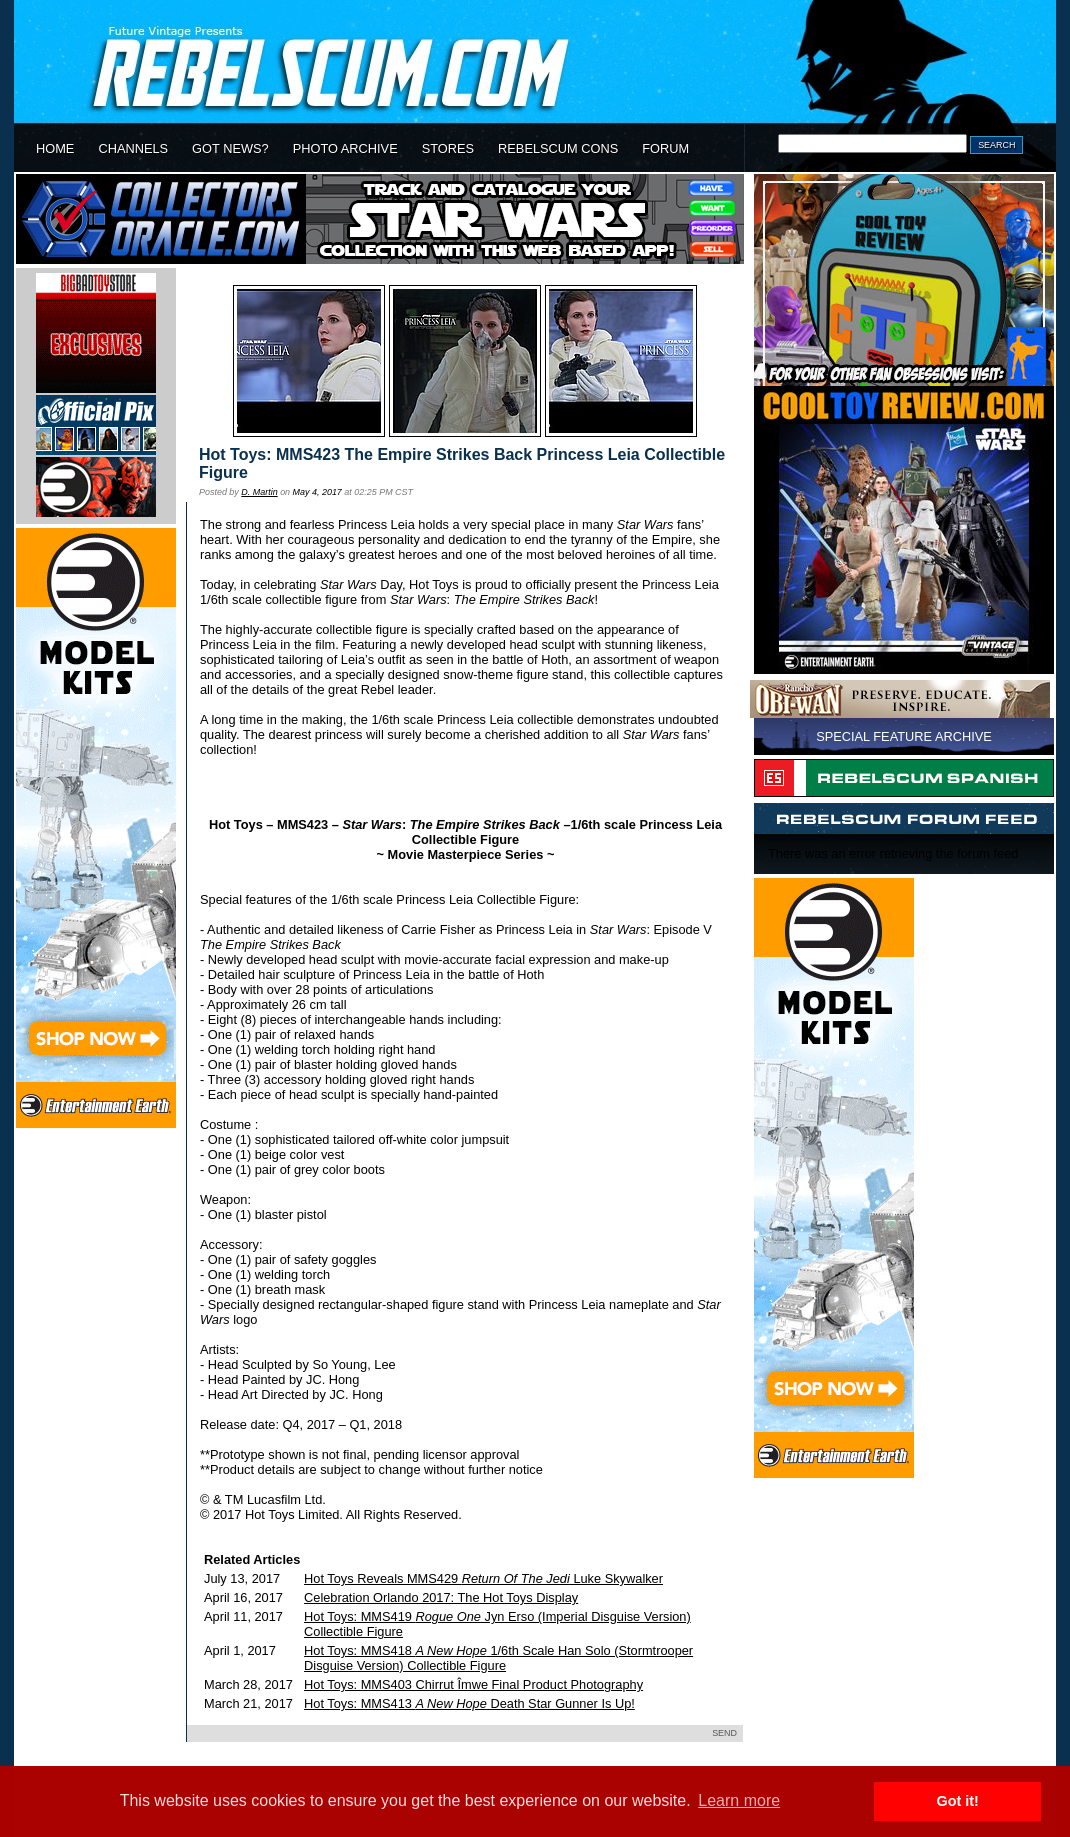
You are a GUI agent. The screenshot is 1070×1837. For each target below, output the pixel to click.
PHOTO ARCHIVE (345, 148)
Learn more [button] (739, 1800)
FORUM (665, 148)
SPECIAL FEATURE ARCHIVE (904, 736)
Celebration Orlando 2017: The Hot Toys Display (441, 1597)
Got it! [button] (958, 1801)
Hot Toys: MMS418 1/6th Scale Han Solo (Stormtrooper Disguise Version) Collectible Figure (498, 1658)
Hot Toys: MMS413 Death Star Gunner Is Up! (469, 1703)
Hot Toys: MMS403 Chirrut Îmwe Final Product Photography (473, 1684)
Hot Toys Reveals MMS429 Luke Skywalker (483, 1578)
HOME (55, 148)
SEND (724, 1733)
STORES (448, 148)
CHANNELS (133, 148)
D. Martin (259, 492)
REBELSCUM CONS (558, 148)
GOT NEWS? (230, 148)
